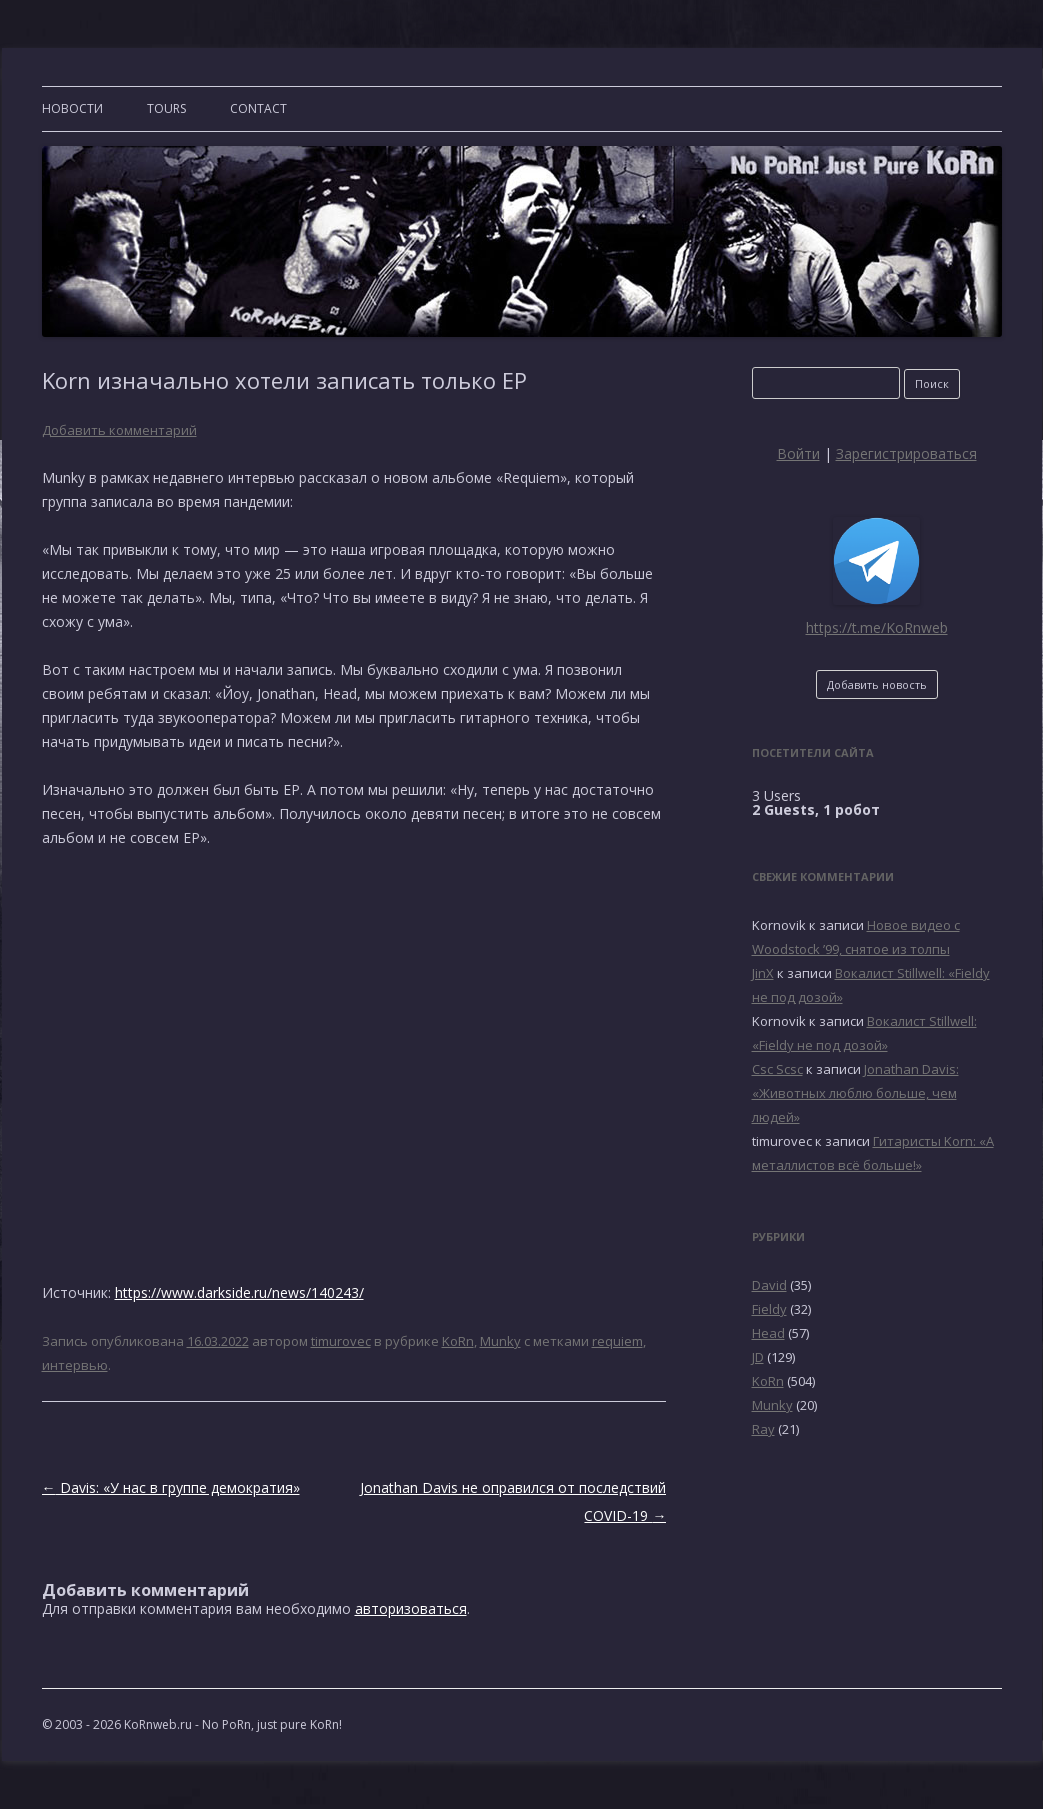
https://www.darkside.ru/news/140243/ (239, 1292)
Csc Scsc (777, 1069)
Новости (72, 108)
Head (768, 1333)
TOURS (166, 108)
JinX (763, 973)
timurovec (341, 1341)
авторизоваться (411, 1608)
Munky (500, 1341)
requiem (617, 1341)
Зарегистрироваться (906, 453)
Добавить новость (877, 684)
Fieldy (769, 1309)
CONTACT (258, 108)
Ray (763, 1429)
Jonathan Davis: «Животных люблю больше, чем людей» (855, 1093)
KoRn (458, 1341)
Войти (798, 453)
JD (758, 1357)
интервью (75, 1365)
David (769, 1285)
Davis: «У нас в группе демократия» (171, 1487)
